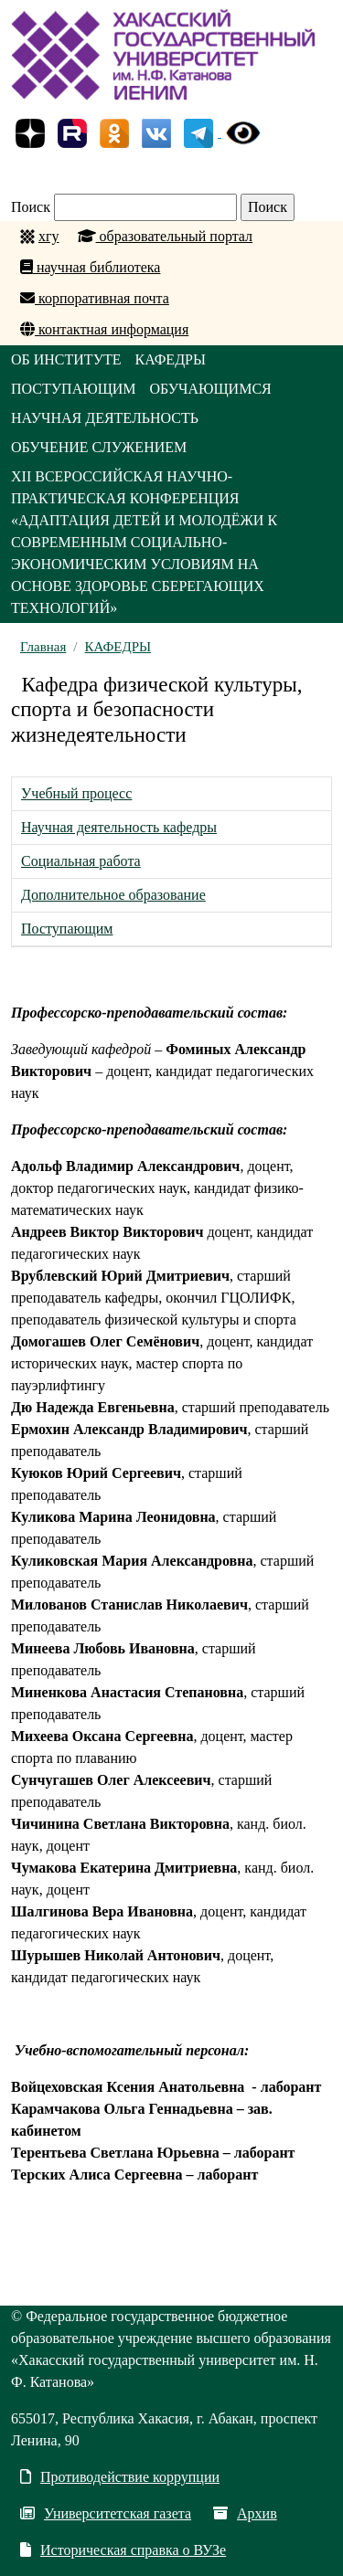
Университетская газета (105, 2513)
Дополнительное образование (113, 895)
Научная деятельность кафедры (119, 827)
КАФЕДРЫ (170, 359)
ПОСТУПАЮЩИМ (73, 388)
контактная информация (104, 329)
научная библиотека (90, 267)
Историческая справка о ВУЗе (123, 2550)
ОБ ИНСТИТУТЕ (66, 359)
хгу (48, 236)
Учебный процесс (76, 793)
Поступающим (67, 928)
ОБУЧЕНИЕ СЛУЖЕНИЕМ (99, 447)
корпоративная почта (94, 298)
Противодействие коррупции (120, 2477)
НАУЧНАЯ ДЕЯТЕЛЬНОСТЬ (104, 418)
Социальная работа (81, 861)
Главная (43, 646)
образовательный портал (165, 236)
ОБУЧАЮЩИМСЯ (211, 388)
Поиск (30, 207)
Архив (245, 2513)
